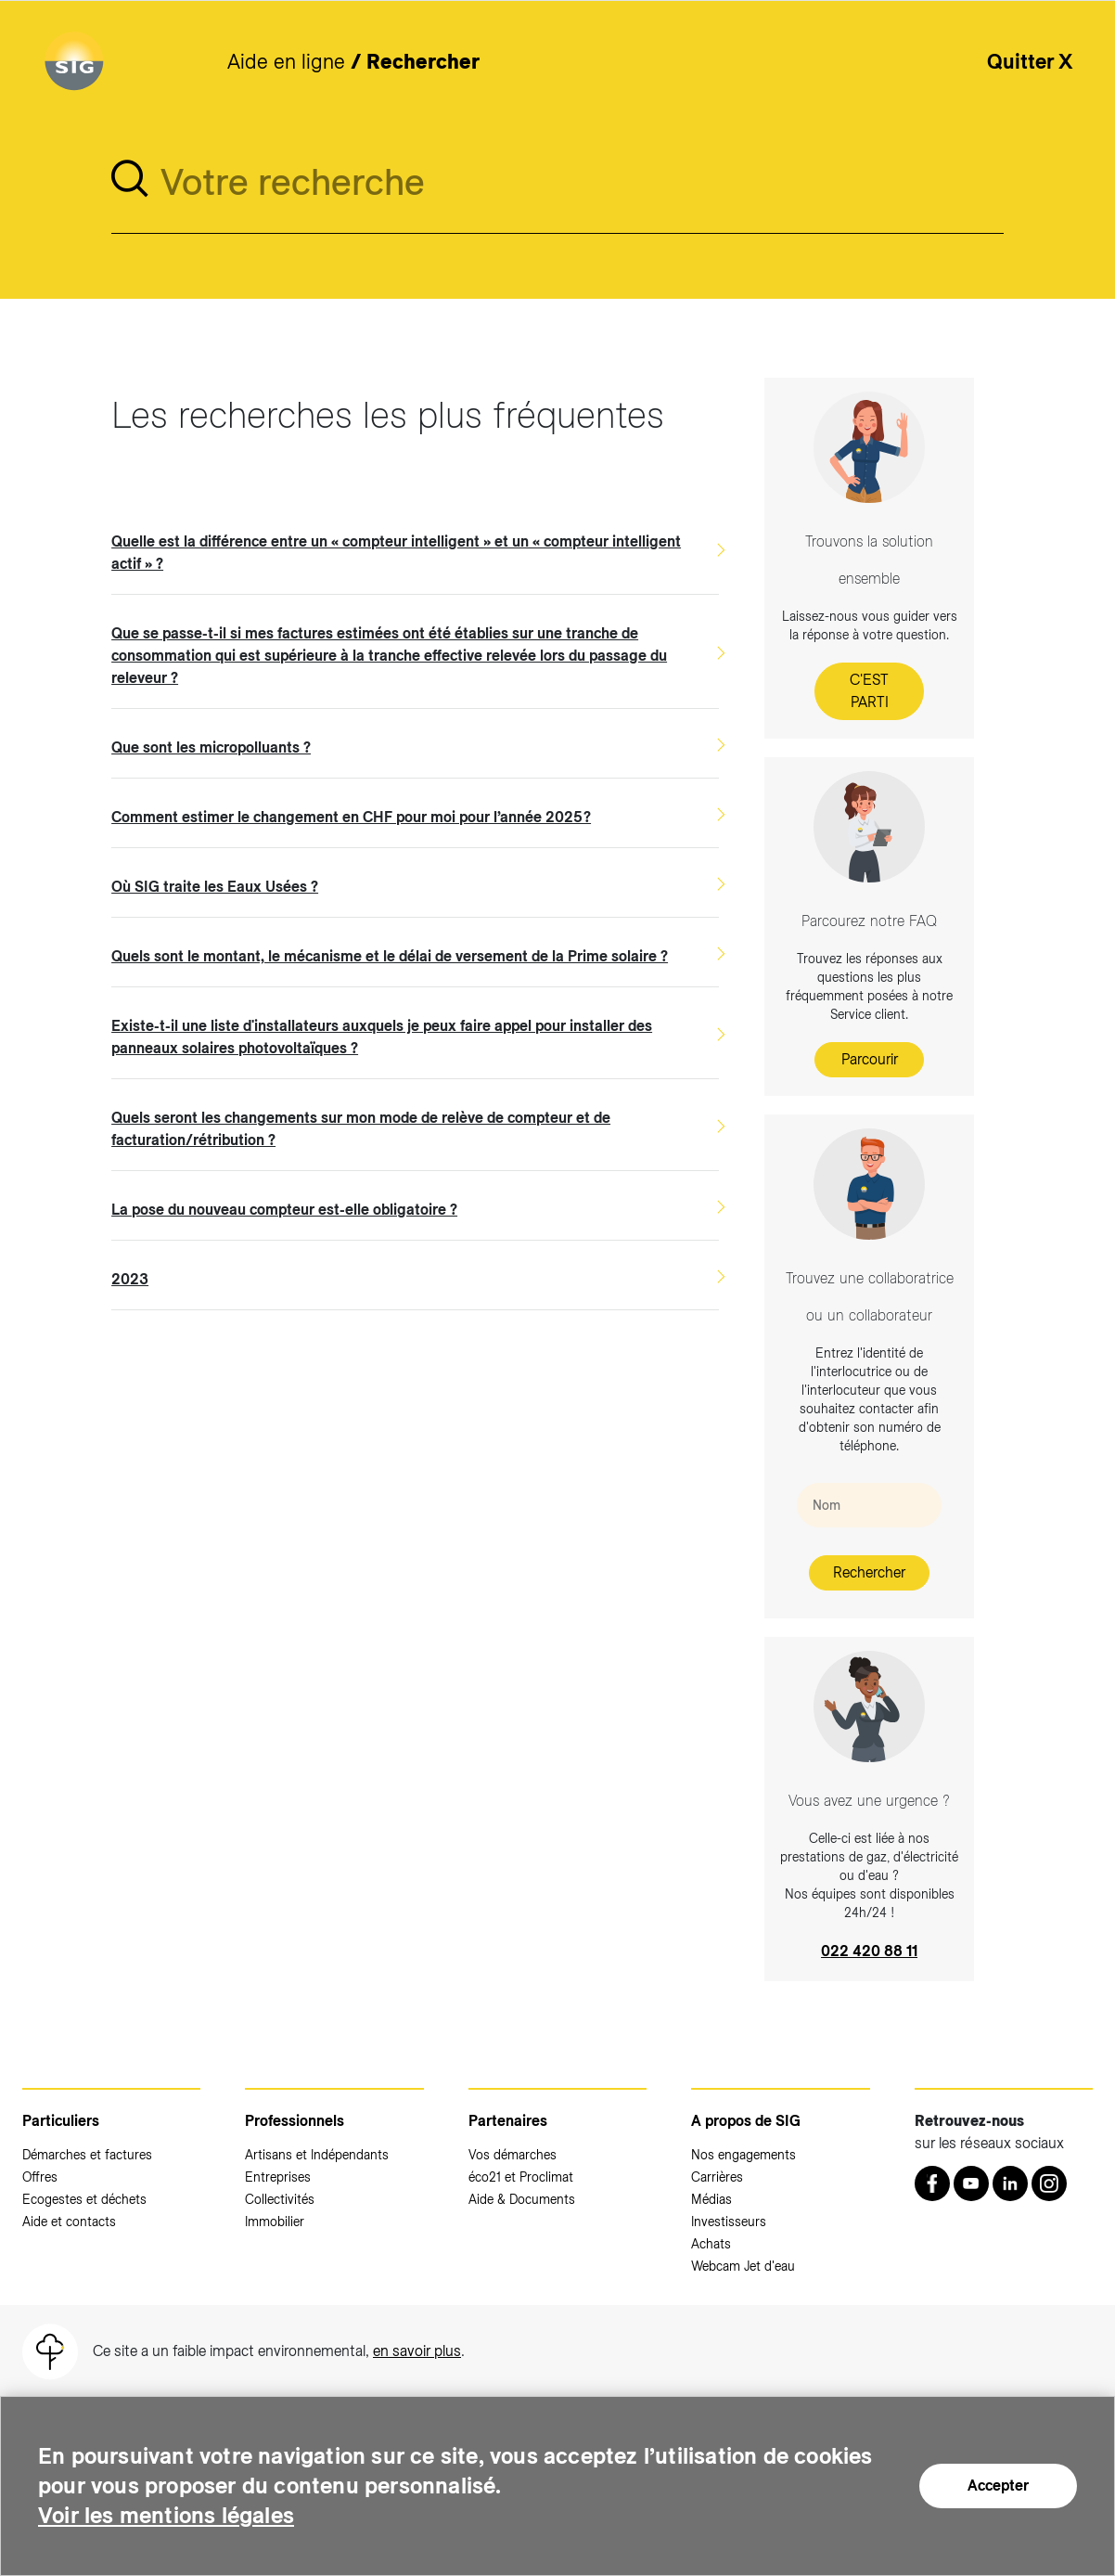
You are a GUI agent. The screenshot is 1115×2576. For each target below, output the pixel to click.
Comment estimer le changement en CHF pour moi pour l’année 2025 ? (351, 817)
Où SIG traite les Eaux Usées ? (214, 886)
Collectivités (279, 2199)
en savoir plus (417, 2351)
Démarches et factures (87, 2154)
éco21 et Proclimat (520, 2177)
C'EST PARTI (869, 691)
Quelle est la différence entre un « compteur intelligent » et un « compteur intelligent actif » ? (396, 553)
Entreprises (278, 2177)
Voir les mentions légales (166, 2515)
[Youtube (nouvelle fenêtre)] (971, 2183)
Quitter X (1030, 61)
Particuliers (60, 2121)
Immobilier (274, 2221)
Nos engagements (743, 2154)
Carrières (717, 2177)
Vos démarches (512, 2154)
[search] (129, 179)
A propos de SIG (746, 2121)
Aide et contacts (69, 2221)
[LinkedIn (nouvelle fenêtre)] (1010, 2183)
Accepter (998, 2485)
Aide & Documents (521, 2199)
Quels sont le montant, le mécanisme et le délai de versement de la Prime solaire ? (389, 956)
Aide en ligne (286, 61)
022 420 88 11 (869, 1951)
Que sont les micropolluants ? (211, 747)
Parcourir (869, 1059)
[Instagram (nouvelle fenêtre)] (1049, 2183)
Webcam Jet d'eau (743, 2266)
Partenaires (507, 2121)
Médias (711, 2199)
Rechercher (869, 1572)
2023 (129, 1279)
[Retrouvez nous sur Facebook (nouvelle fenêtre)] (932, 2183)
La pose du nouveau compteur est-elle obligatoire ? (284, 1209)
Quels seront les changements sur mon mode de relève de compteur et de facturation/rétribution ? (360, 1129)
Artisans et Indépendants (317, 2154)
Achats (711, 2243)
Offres (40, 2177)
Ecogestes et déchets (84, 2199)
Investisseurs (728, 2221)
